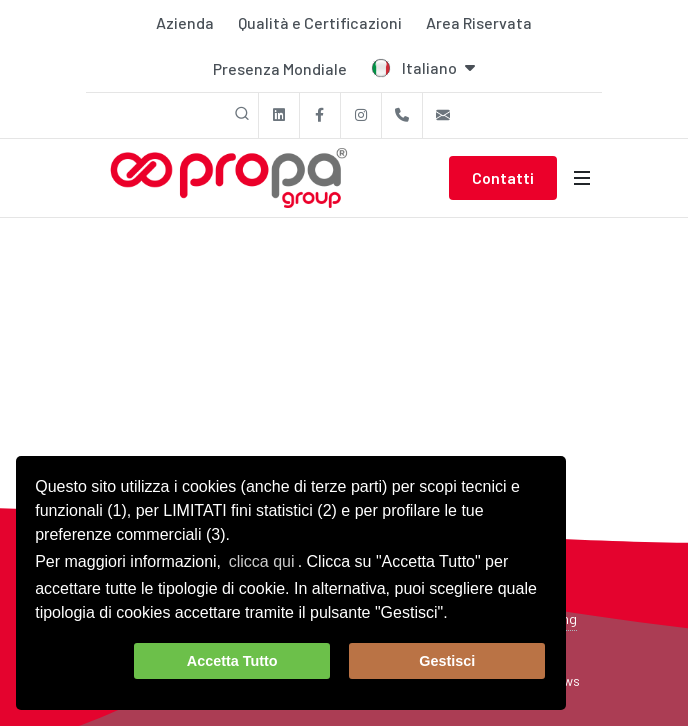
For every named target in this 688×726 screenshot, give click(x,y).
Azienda (185, 22)
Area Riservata (479, 22)
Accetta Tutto (232, 661)
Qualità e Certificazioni (320, 22)
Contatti (503, 177)
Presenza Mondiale (280, 68)
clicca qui (262, 561)
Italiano (423, 67)
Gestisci (447, 661)
